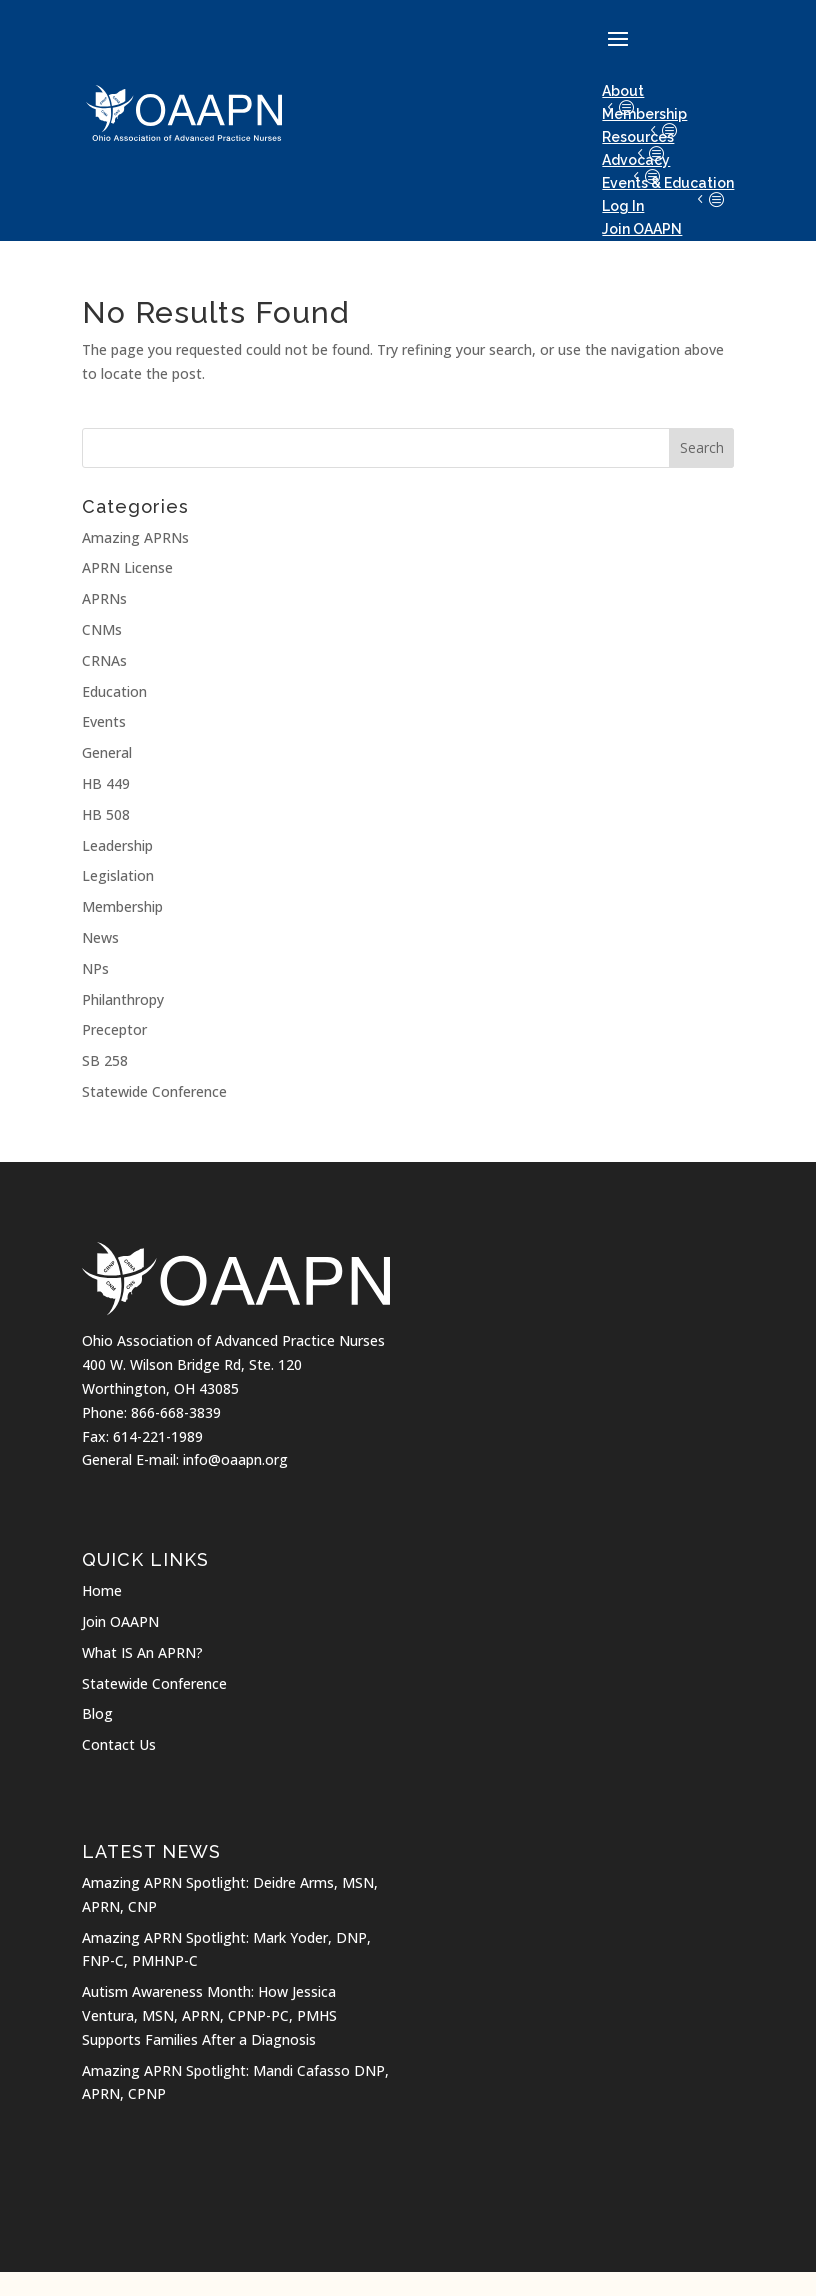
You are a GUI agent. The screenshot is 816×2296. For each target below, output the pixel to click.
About (623, 91)
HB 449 (106, 783)
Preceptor (114, 1029)
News (100, 937)
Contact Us (119, 1744)
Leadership (117, 845)
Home (102, 1590)
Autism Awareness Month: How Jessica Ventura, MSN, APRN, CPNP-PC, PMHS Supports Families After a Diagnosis (209, 2015)
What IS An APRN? (142, 1652)
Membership (644, 114)
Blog (97, 1713)
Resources (638, 137)
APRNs (104, 598)
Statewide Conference (154, 1091)
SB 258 (105, 1060)
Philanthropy (123, 999)
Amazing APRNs (135, 537)
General (107, 752)
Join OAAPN (120, 1621)
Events (104, 721)
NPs (95, 968)
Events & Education (668, 183)
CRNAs (104, 660)
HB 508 (106, 814)
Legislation (118, 875)
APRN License (127, 567)
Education (114, 691)
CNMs (102, 629)
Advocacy (636, 160)
